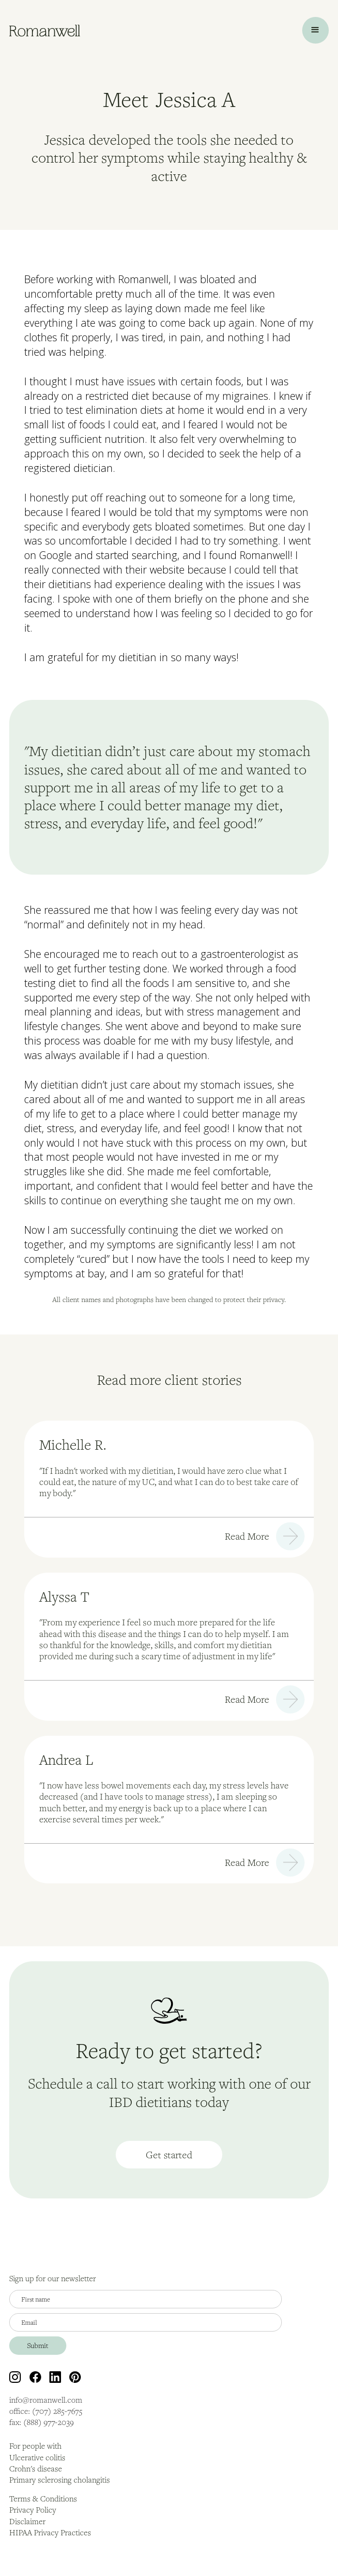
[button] (315, 30)
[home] (44, 30)
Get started (169, 2154)
